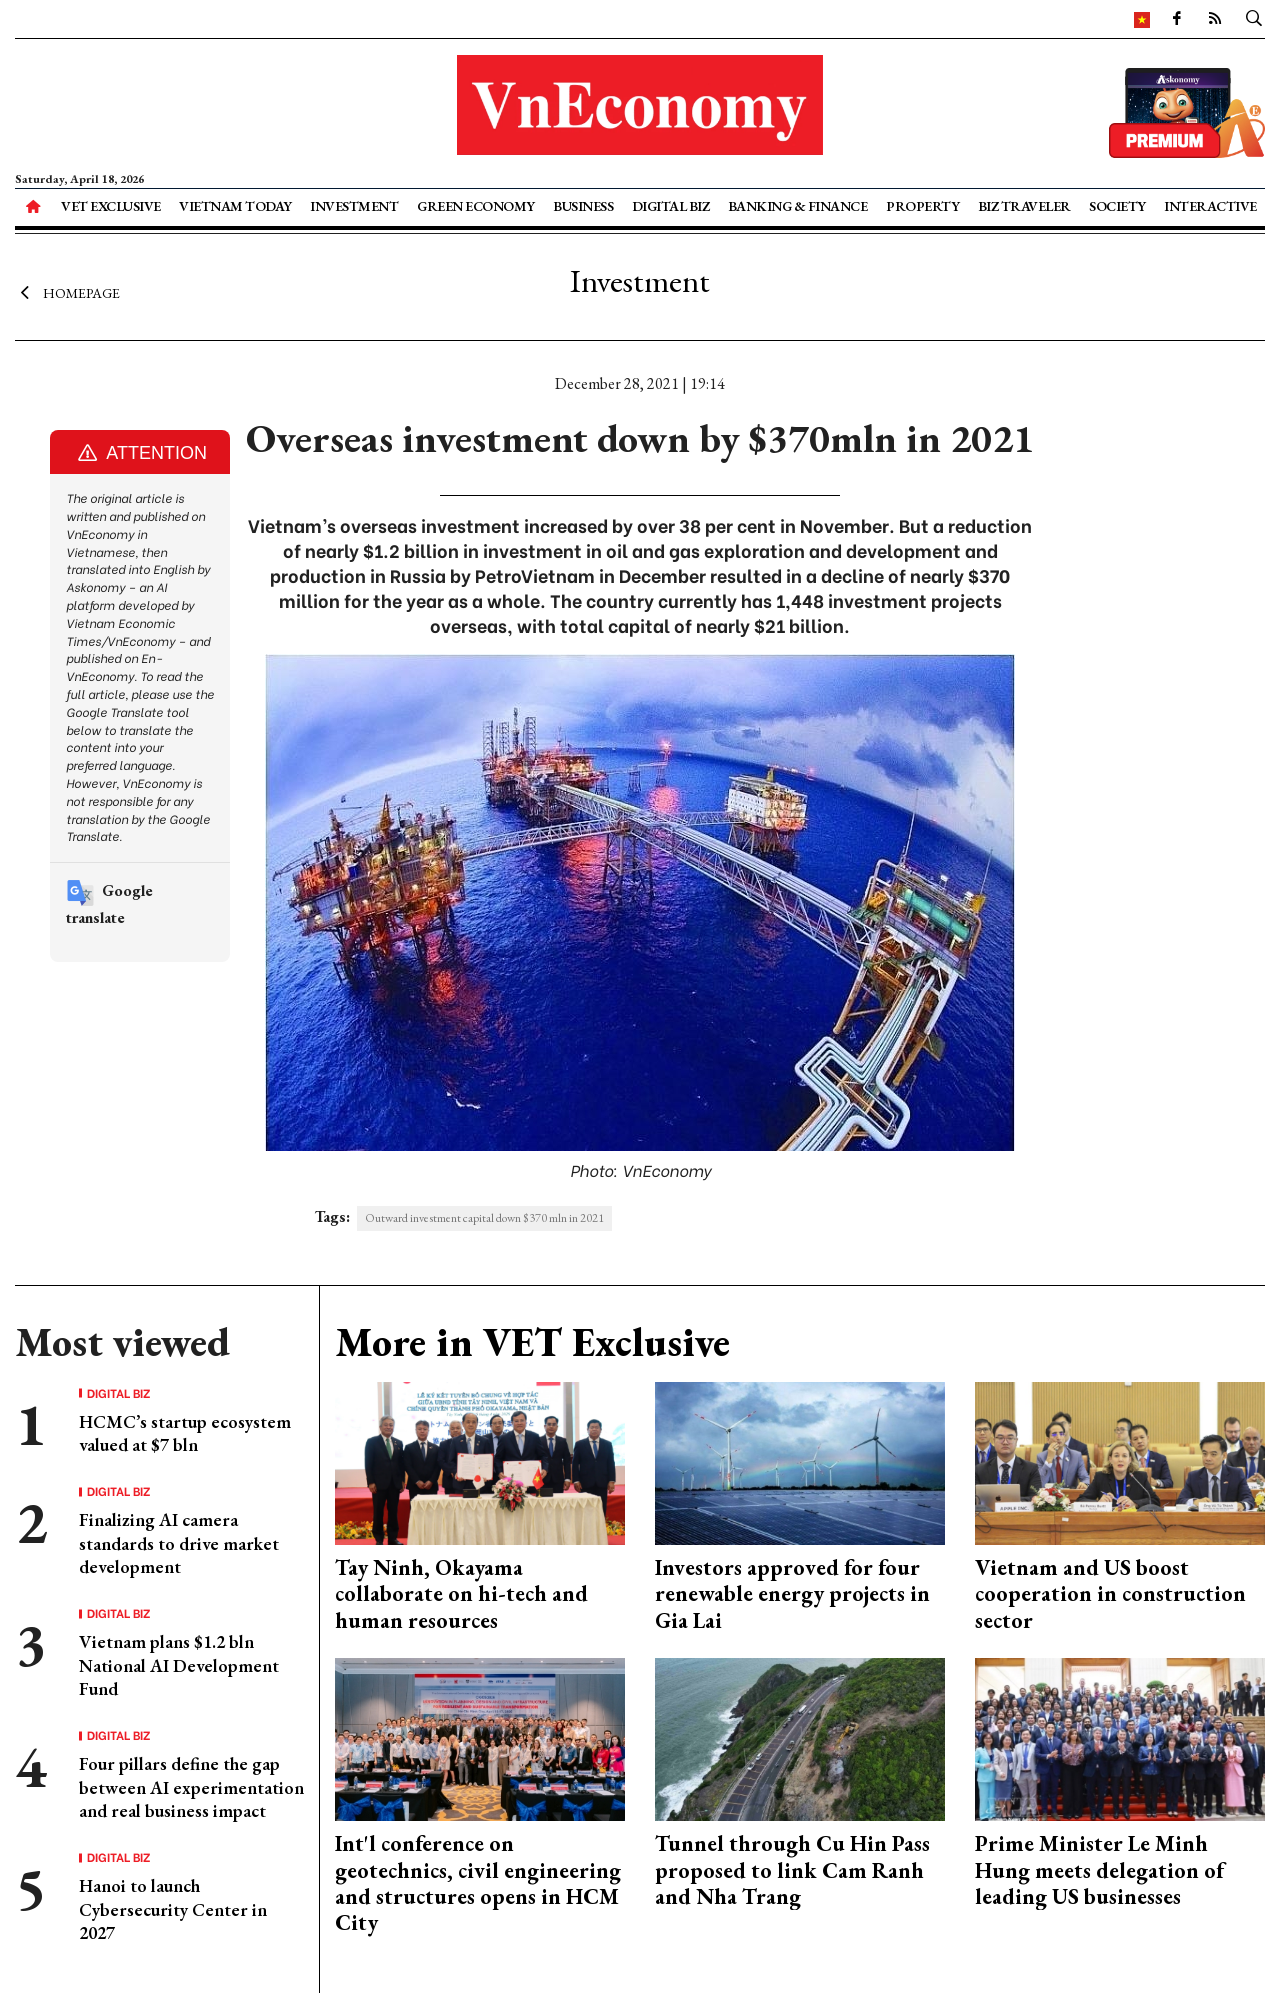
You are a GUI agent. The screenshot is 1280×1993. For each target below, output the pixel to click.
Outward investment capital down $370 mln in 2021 (484, 1218)
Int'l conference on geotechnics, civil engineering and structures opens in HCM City (478, 1883)
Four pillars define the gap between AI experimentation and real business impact (191, 1787)
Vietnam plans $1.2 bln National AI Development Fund (179, 1665)
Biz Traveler (1024, 206)
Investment (354, 206)
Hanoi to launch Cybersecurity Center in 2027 (173, 1909)
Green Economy (476, 206)
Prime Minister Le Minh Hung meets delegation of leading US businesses (1099, 1870)
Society (1117, 206)
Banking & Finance (798, 206)
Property (922, 206)
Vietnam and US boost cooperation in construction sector (1110, 1594)
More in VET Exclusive (532, 1342)
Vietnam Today (235, 206)
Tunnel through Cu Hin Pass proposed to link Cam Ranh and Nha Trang (792, 1870)
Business (583, 206)
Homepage (67, 293)
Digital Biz (671, 206)
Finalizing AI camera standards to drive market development (179, 1543)
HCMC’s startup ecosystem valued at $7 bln (185, 1433)
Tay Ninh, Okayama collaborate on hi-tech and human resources (461, 1594)
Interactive (1210, 206)
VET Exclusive (111, 206)
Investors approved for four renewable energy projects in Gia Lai (792, 1594)
